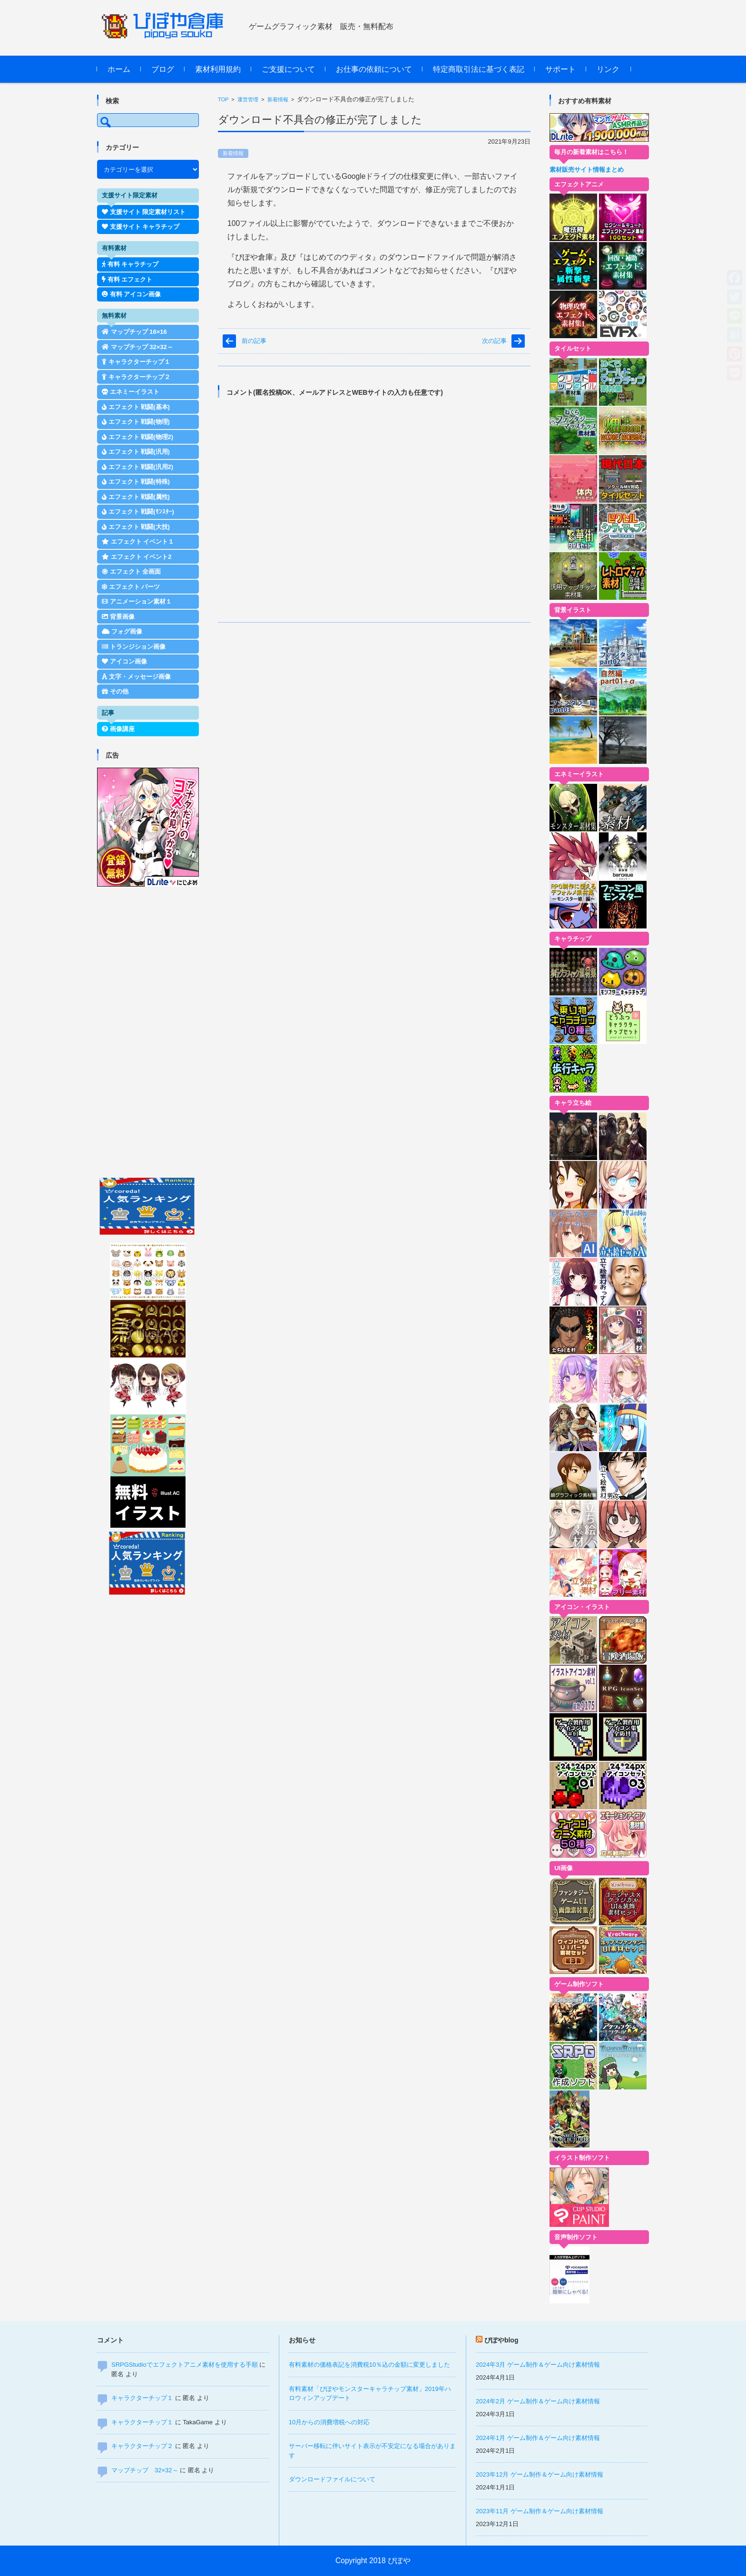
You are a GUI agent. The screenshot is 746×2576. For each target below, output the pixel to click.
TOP (223, 99)
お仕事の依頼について (374, 69)
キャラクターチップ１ (142, 2397)
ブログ (162, 69)
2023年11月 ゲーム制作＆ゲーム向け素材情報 (539, 2511)
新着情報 (277, 99)
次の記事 (494, 340)
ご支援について (288, 69)
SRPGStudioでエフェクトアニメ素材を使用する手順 (184, 2364)
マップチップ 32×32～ (144, 2470)
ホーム (119, 69)
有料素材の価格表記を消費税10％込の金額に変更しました (369, 2364)
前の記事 (254, 340)
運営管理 (247, 99)
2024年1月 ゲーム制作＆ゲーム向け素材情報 (538, 2437)
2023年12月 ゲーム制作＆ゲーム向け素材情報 (539, 2474)
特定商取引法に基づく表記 (478, 69)
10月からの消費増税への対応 (329, 2422)
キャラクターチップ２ (142, 2445)
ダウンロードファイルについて (332, 2479)
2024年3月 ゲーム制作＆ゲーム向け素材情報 (538, 2364)
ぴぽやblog (501, 2340)
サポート (560, 69)
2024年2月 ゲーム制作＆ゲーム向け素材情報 (538, 2401)
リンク (608, 69)
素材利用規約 (218, 69)
